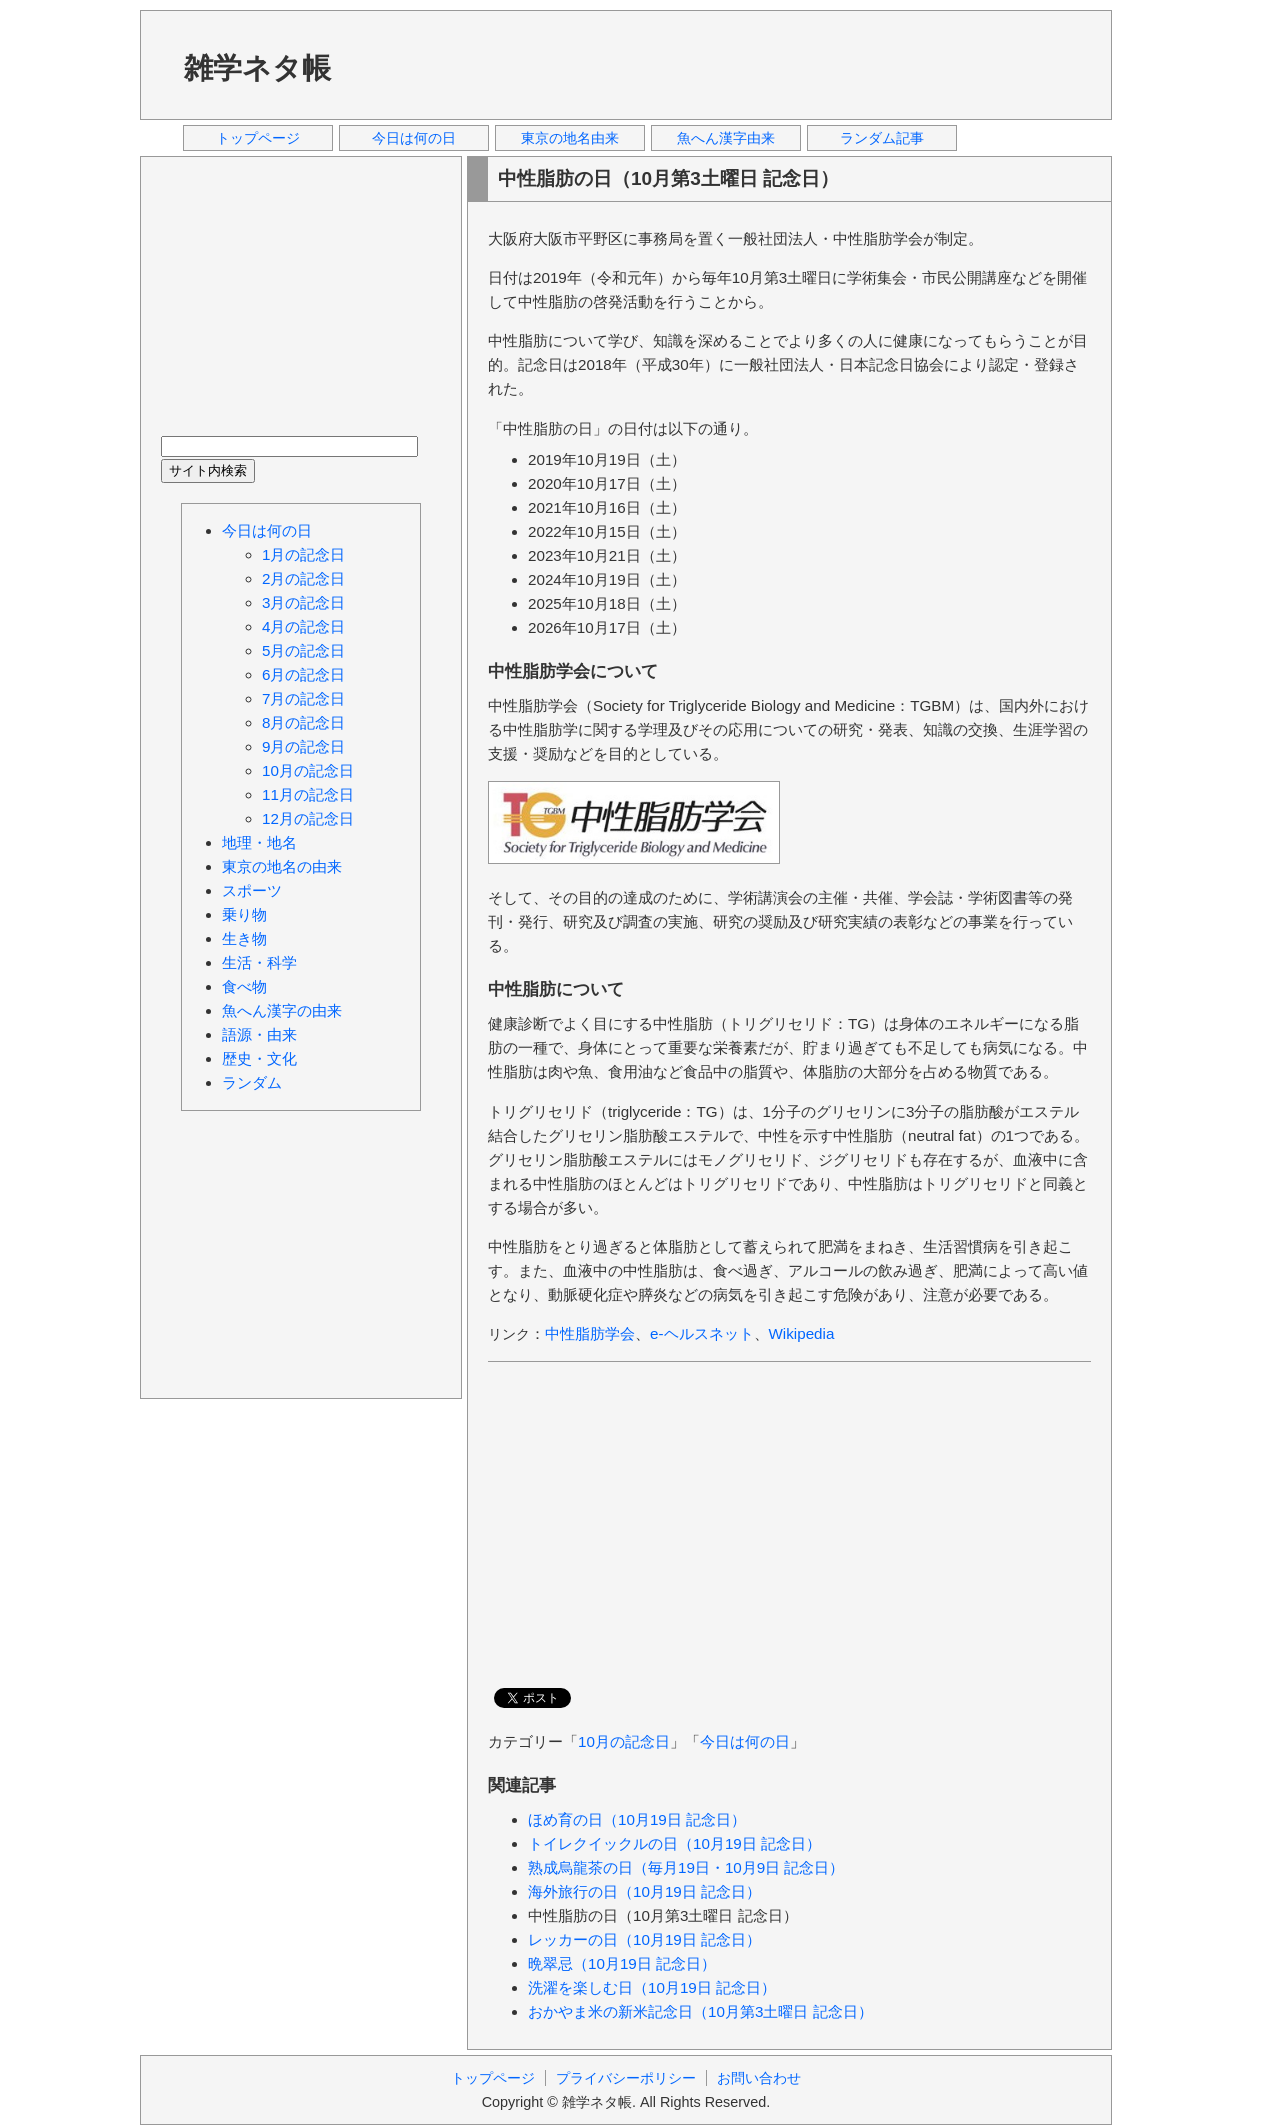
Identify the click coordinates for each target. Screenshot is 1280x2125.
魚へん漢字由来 (726, 138)
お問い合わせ (759, 2078)
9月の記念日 (303, 746)
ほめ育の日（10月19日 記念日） (637, 1819)
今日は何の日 (414, 138)
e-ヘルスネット (702, 1333)
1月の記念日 (303, 554)
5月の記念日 (303, 650)
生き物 (244, 938)
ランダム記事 (882, 138)
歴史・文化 (259, 1058)
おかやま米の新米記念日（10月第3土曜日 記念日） (700, 2011)
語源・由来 (259, 1034)
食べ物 (244, 986)
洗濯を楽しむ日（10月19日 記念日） (652, 1987)
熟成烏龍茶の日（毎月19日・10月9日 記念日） (686, 1867)
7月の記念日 (303, 698)
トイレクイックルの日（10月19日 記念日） (674, 1843)
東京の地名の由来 (282, 866)
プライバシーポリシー (626, 2078)
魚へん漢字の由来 (282, 1010)
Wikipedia (802, 1333)
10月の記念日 (624, 1741)
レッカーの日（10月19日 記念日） (644, 1939)
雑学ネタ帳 (257, 68)
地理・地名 (259, 842)
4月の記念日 (303, 626)
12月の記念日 (308, 818)
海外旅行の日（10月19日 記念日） (644, 1891)
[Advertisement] (729, 64)
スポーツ (252, 890)
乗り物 (244, 914)
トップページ (258, 138)
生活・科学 (259, 962)
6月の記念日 (303, 674)
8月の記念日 (303, 722)
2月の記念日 (303, 578)
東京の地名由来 (570, 138)
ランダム (252, 1082)
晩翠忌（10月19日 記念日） (622, 1963)
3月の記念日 (303, 602)
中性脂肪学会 (590, 1333)
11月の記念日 (308, 794)
